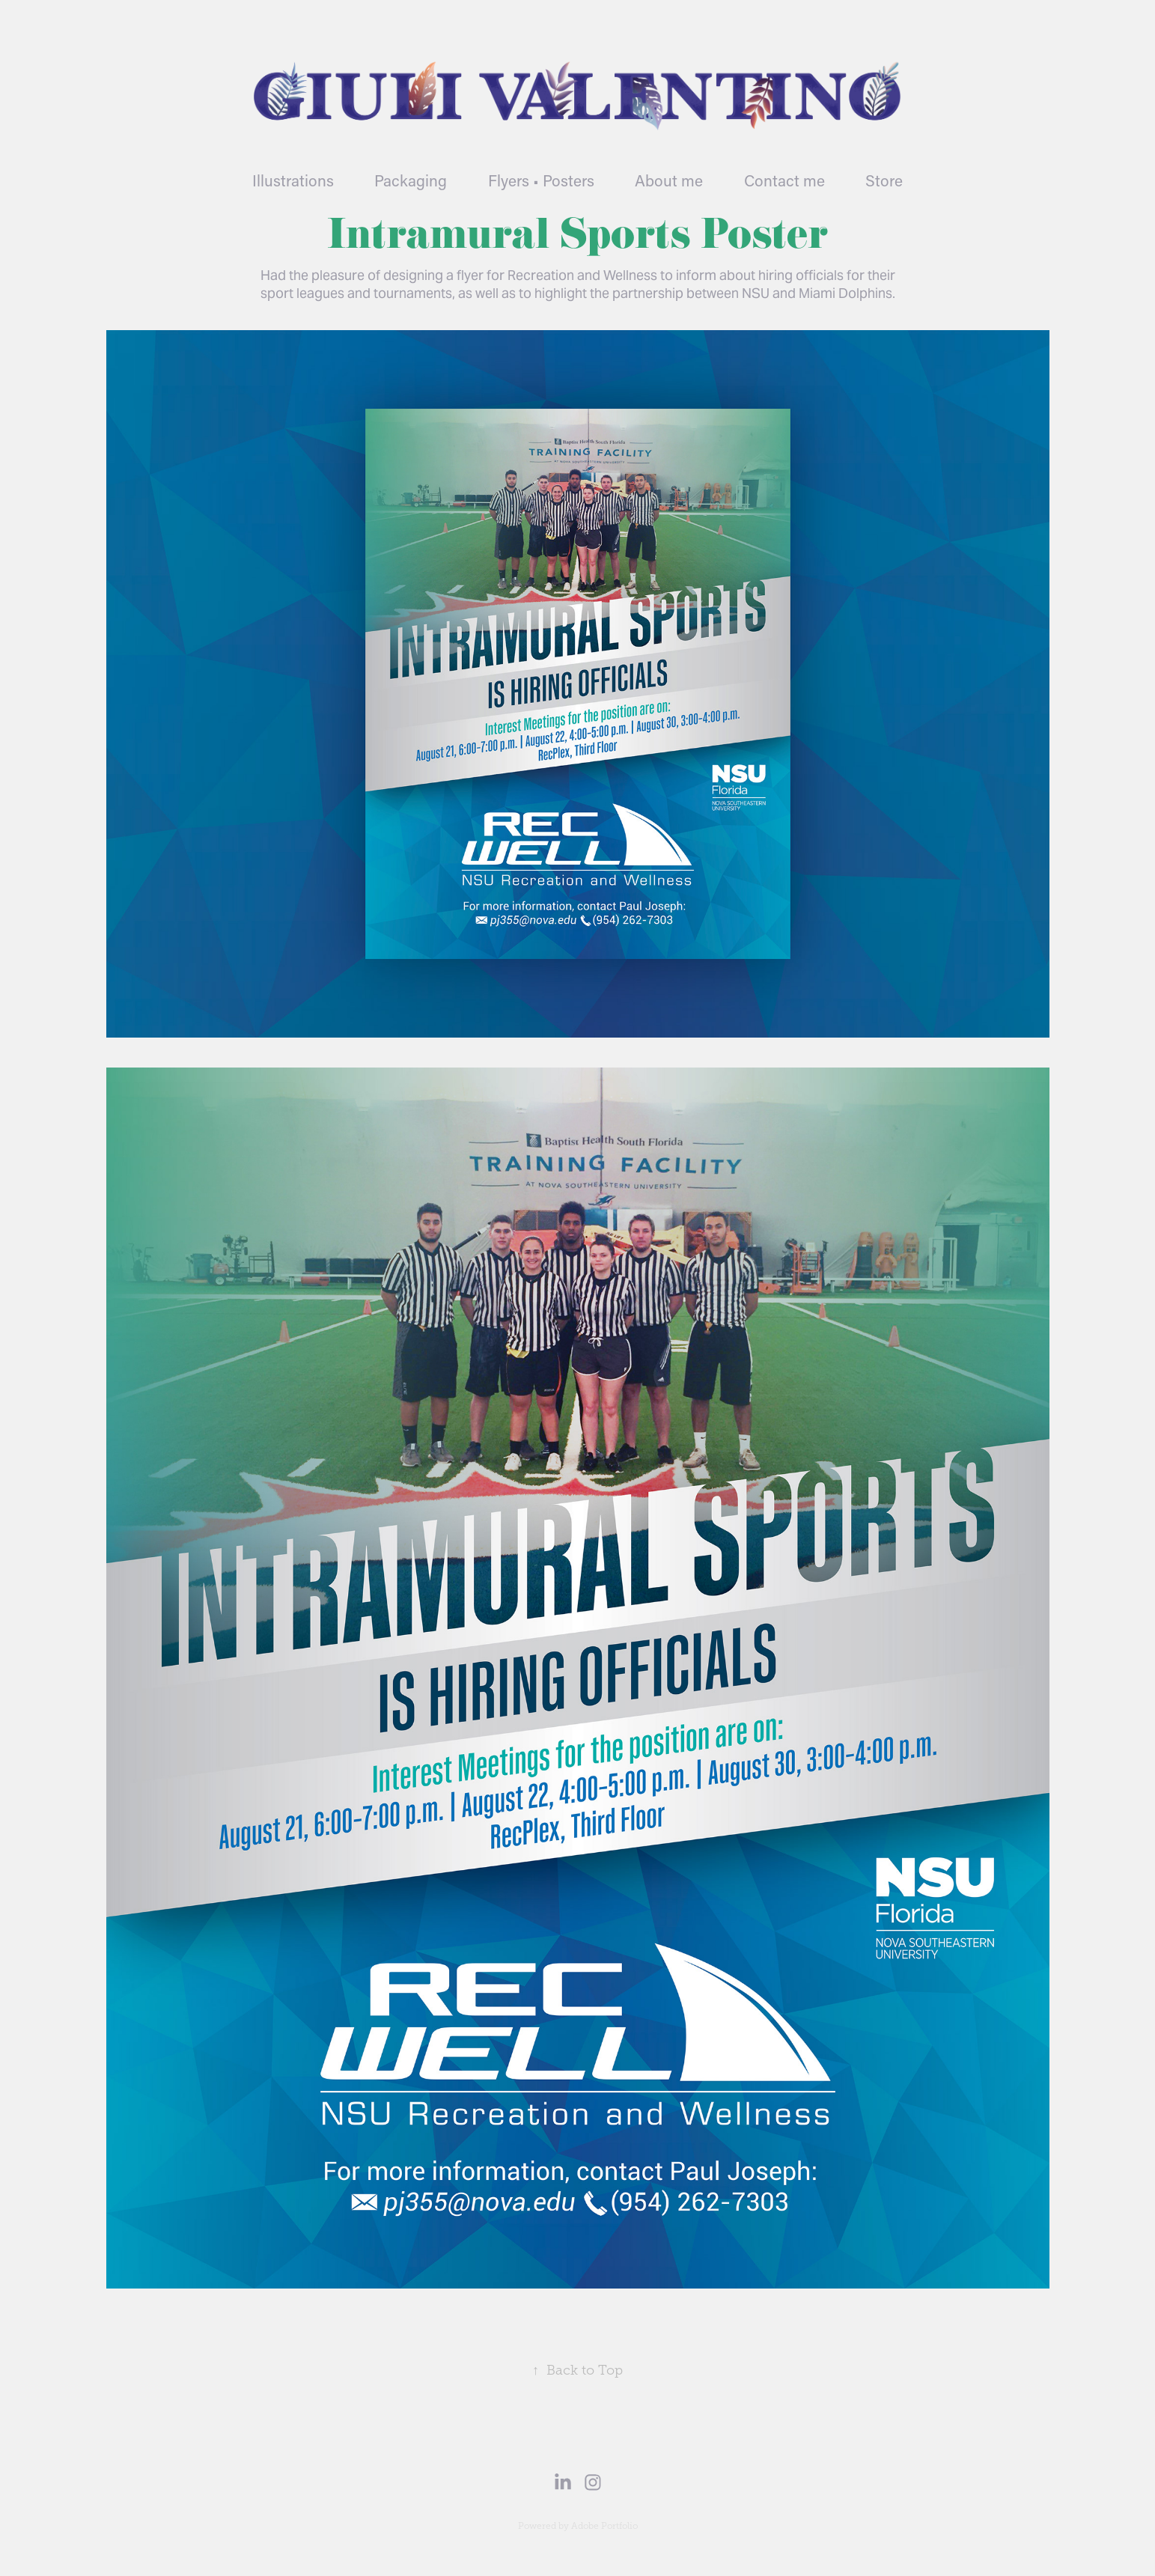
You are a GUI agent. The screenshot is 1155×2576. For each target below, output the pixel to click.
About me (669, 180)
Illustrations (293, 180)
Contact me (784, 180)
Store (884, 180)
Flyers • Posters (541, 180)
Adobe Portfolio (604, 2526)
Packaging (410, 180)
